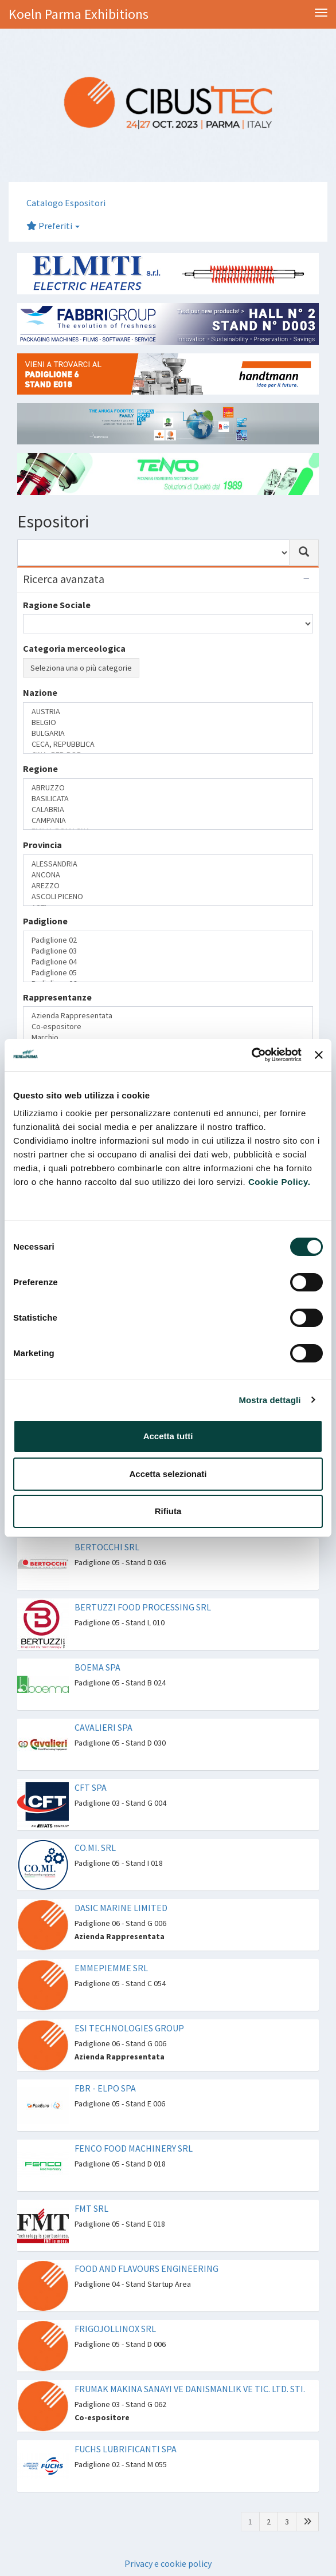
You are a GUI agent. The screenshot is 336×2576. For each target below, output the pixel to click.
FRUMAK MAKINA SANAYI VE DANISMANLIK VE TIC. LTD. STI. (190, 2388)
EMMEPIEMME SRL (111, 1968)
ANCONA (168, 874)
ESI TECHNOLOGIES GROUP (129, 2028)
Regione (40, 768)
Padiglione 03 (168, 951)
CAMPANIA (168, 820)
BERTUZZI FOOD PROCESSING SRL (143, 1607)
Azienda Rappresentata (168, 1015)
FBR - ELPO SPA (105, 2088)
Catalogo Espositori (66, 202)
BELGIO (168, 722)
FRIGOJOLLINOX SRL (115, 2328)
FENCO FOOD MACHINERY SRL (134, 2148)
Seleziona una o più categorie (81, 668)
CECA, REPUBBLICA (168, 744)
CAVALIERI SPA (103, 1727)
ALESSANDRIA (168, 863)
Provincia (42, 844)
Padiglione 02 (168, 940)
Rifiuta (168, 1511)
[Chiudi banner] (319, 1055)
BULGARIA (168, 733)
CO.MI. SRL (95, 1847)
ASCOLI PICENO (168, 896)
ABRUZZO (168, 787)
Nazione (40, 692)
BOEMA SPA (97, 1667)
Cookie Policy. (279, 1182)
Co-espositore (168, 1026)
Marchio (168, 1037)
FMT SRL (91, 2208)
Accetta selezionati (167, 1474)
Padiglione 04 (168, 961)
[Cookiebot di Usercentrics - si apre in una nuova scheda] (251, 1054)
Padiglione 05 (168, 972)
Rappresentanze (57, 997)
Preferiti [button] (53, 225)
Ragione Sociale (57, 604)
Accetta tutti (168, 1436)
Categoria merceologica (74, 648)
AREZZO (168, 885)
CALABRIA (168, 809)
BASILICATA (168, 798)
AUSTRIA (168, 711)
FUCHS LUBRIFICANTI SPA (126, 2449)
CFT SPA (91, 1787)
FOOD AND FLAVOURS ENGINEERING (146, 2268)
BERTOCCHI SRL (107, 1547)
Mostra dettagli (269, 1400)
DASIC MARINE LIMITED (121, 1907)
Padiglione (45, 921)
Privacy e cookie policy (168, 2563)
